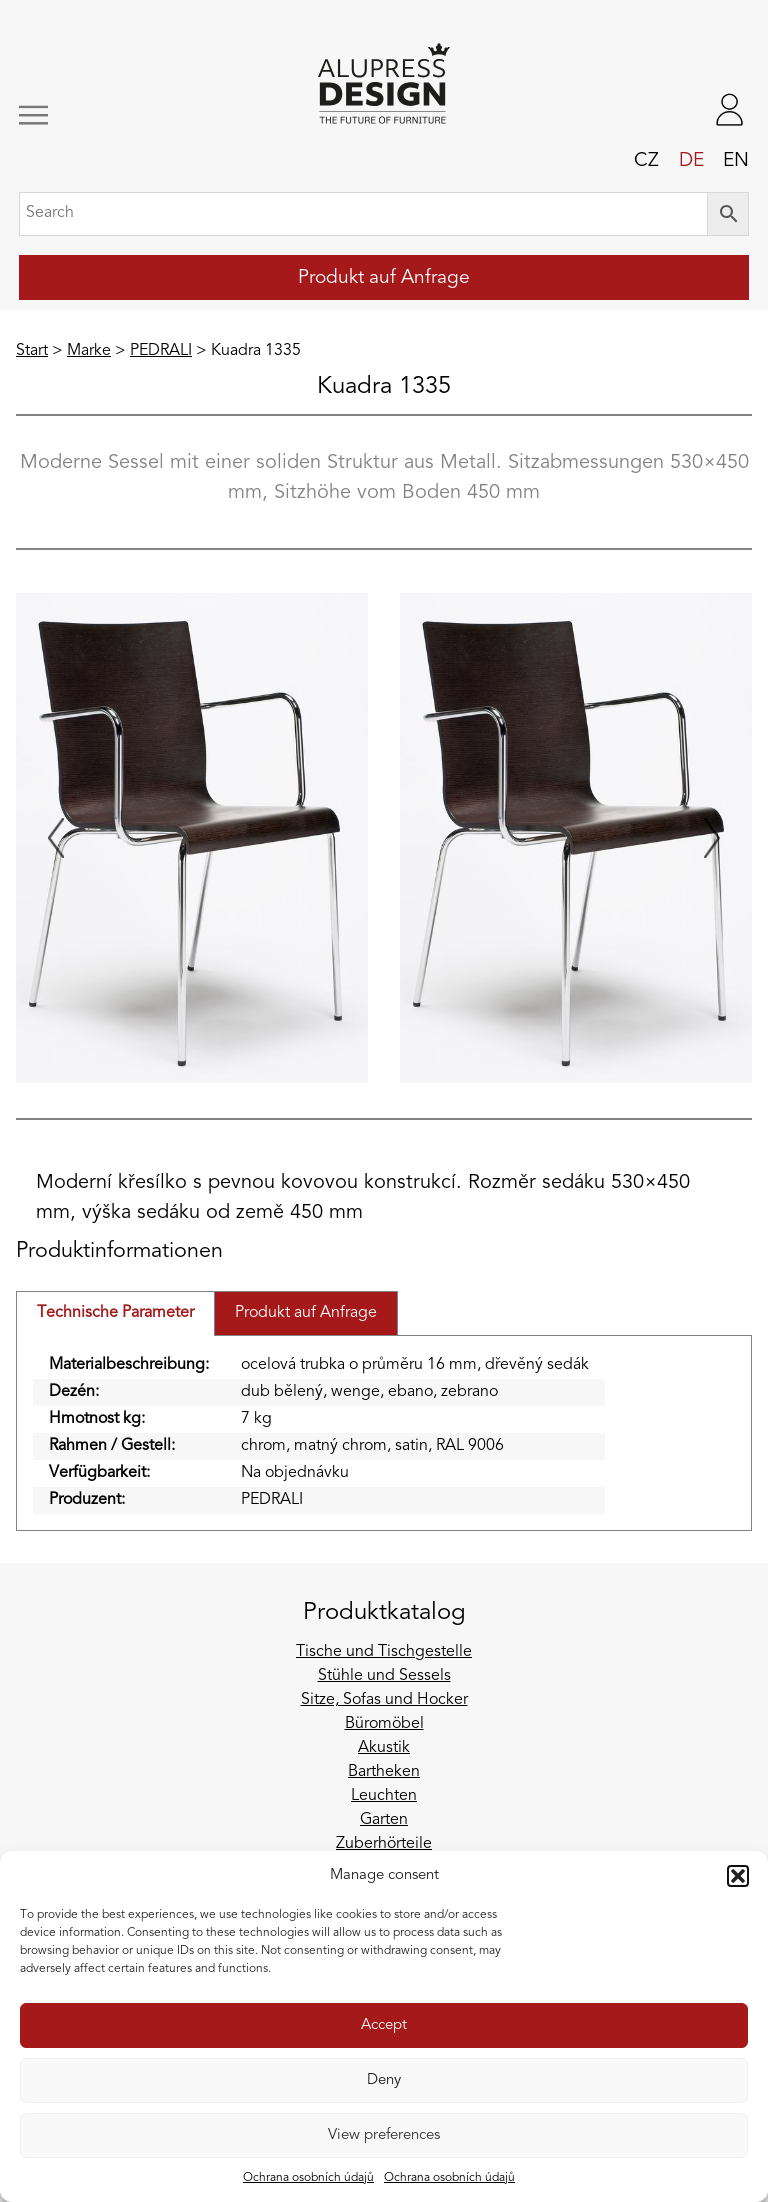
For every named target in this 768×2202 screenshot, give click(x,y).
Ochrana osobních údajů (308, 2178)
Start (32, 351)
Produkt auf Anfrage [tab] (306, 1313)
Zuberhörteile (384, 1844)
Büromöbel (384, 1724)
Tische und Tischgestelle (384, 1652)
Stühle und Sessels (384, 1676)
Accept (384, 2025)
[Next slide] (712, 838)
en (736, 161)
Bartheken (384, 1772)
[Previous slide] (56, 838)
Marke (89, 351)
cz (646, 161)
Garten (384, 1820)
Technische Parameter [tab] (115, 1313)
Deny (384, 2080)
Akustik (384, 1748)
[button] (738, 1876)
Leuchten (384, 1796)
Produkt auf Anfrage (384, 278)
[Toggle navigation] (87, 115)
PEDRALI (161, 351)
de (691, 161)
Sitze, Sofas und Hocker (384, 1700)
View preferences (384, 2135)
